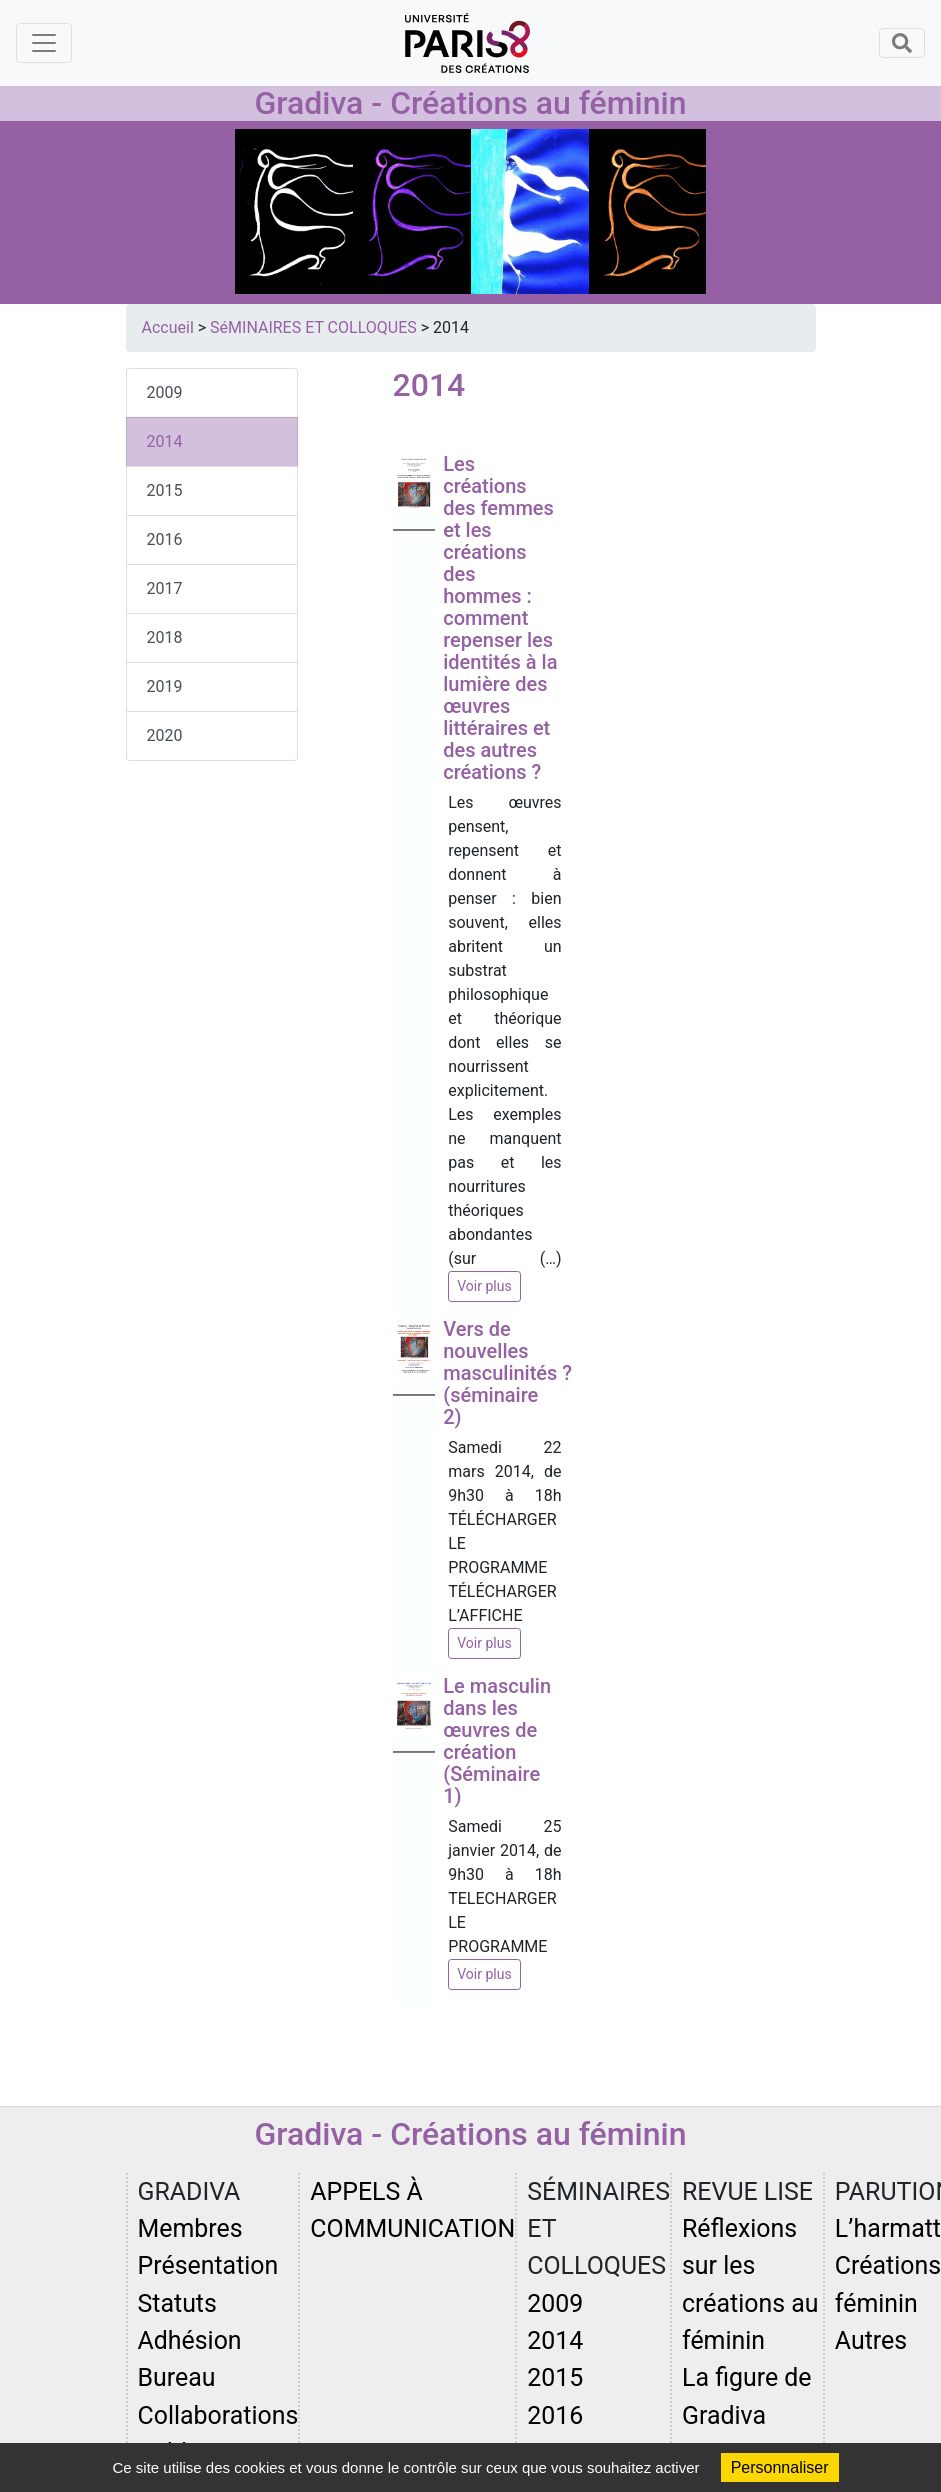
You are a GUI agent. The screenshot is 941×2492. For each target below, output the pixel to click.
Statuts (177, 2303)
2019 (165, 686)
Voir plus (484, 1286)
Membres (190, 2228)
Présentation (208, 2265)
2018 (165, 637)
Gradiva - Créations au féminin (470, 103)
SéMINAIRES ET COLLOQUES (313, 327)
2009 (165, 392)
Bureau (177, 2377)
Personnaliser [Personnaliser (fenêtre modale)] (780, 2467)
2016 (165, 539)
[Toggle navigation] (44, 43)
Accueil (168, 327)
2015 (165, 490)
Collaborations (218, 2415)
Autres (871, 2340)
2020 (165, 735)
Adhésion (190, 2340)
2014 (165, 441)
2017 (165, 588)
